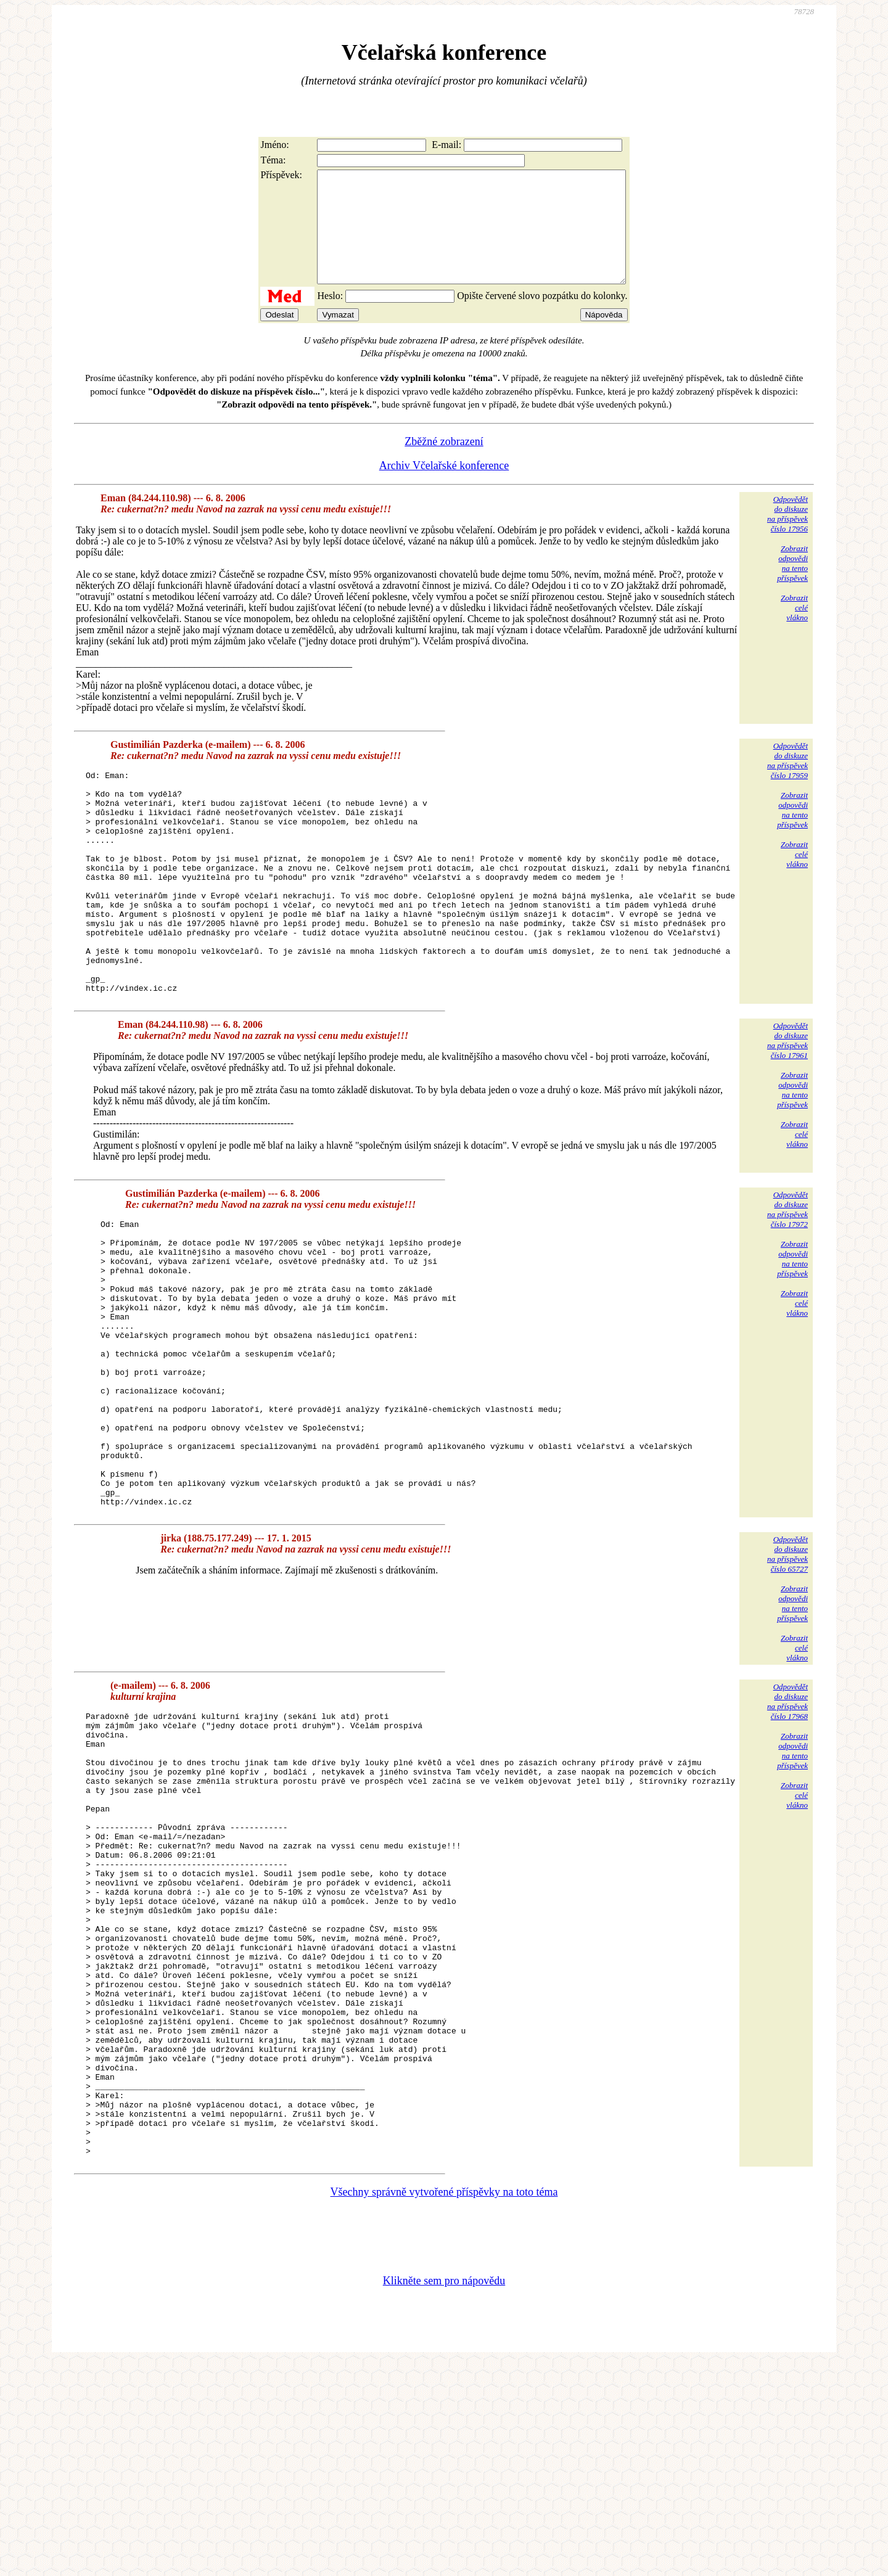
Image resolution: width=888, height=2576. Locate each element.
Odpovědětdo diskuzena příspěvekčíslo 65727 (787, 1678)
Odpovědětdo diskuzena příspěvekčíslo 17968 (787, 1825)
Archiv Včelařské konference (444, 488)
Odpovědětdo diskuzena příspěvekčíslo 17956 (787, 536)
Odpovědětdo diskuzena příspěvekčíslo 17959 (787, 782)
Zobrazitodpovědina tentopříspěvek (792, 585)
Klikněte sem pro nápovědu (444, 2493)
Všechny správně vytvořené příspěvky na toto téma (444, 2404)
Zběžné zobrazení (444, 463)
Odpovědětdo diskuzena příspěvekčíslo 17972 (787, 1276)
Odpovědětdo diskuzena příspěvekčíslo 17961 (787, 1107)
